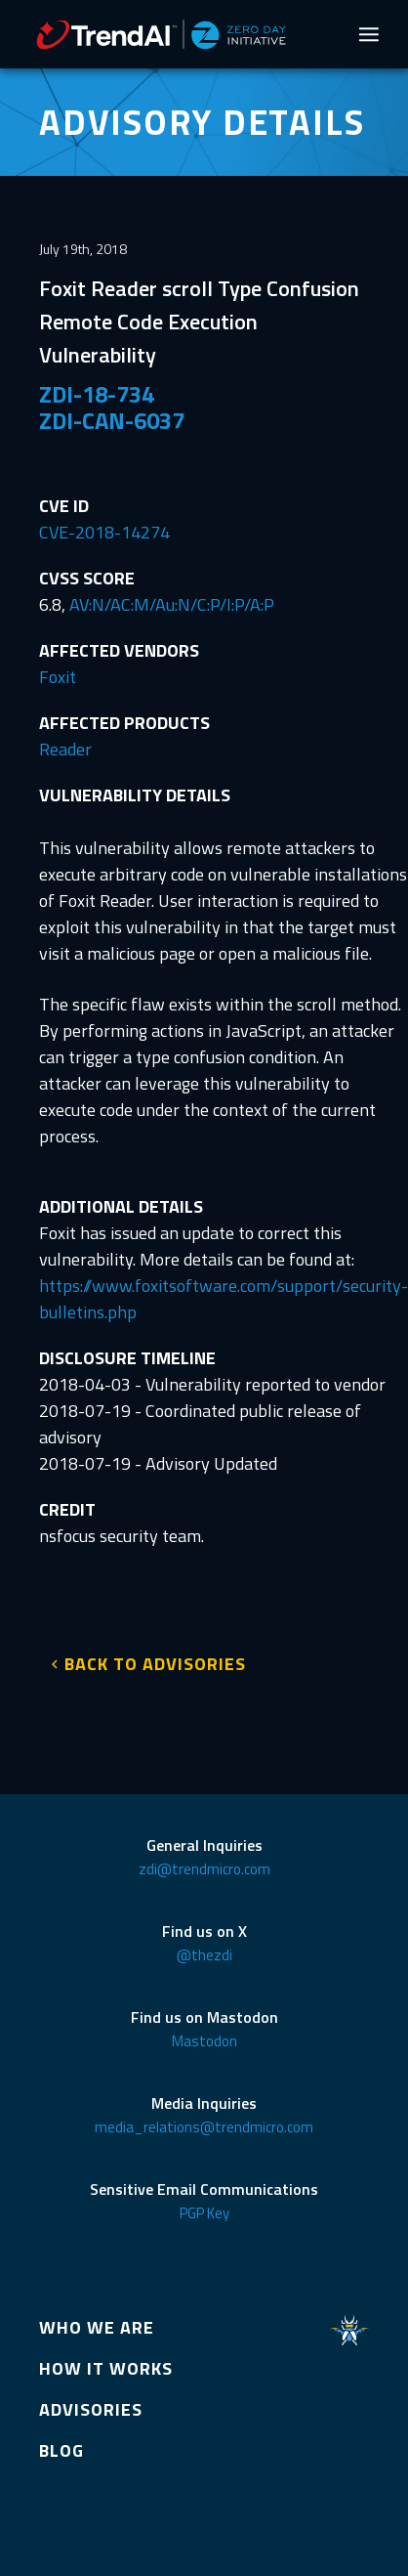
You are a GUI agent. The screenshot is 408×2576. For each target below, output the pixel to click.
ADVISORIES (91, 2409)
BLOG (61, 2450)
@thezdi (204, 1955)
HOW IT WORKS (106, 2368)
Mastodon (204, 2041)
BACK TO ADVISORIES (155, 1664)
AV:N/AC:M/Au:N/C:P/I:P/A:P (171, 604)
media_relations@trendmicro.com (204, 2127)
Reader (65, 749)
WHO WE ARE (96, 2327)
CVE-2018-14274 (104, 532)
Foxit (57, 677)
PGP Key (204, 2213)
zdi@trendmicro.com (204, 1869)
